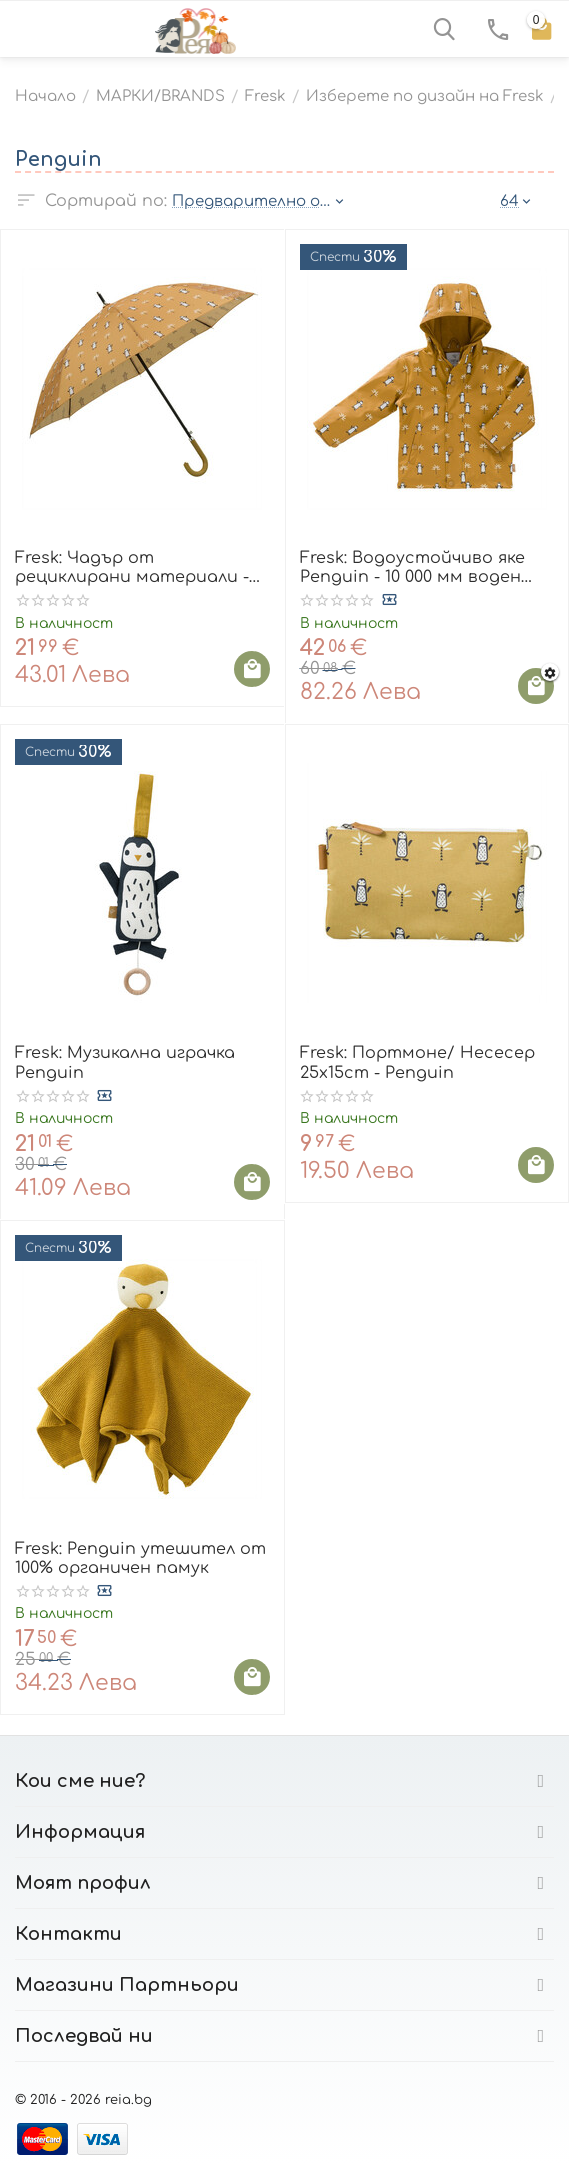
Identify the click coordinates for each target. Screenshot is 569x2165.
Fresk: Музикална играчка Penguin (125, 1062)
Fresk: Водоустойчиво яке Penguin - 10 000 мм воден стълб (412, 568)
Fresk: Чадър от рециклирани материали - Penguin (132, 568)
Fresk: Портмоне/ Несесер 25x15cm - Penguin (417, 1062)
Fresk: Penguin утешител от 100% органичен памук (140, 1558)
